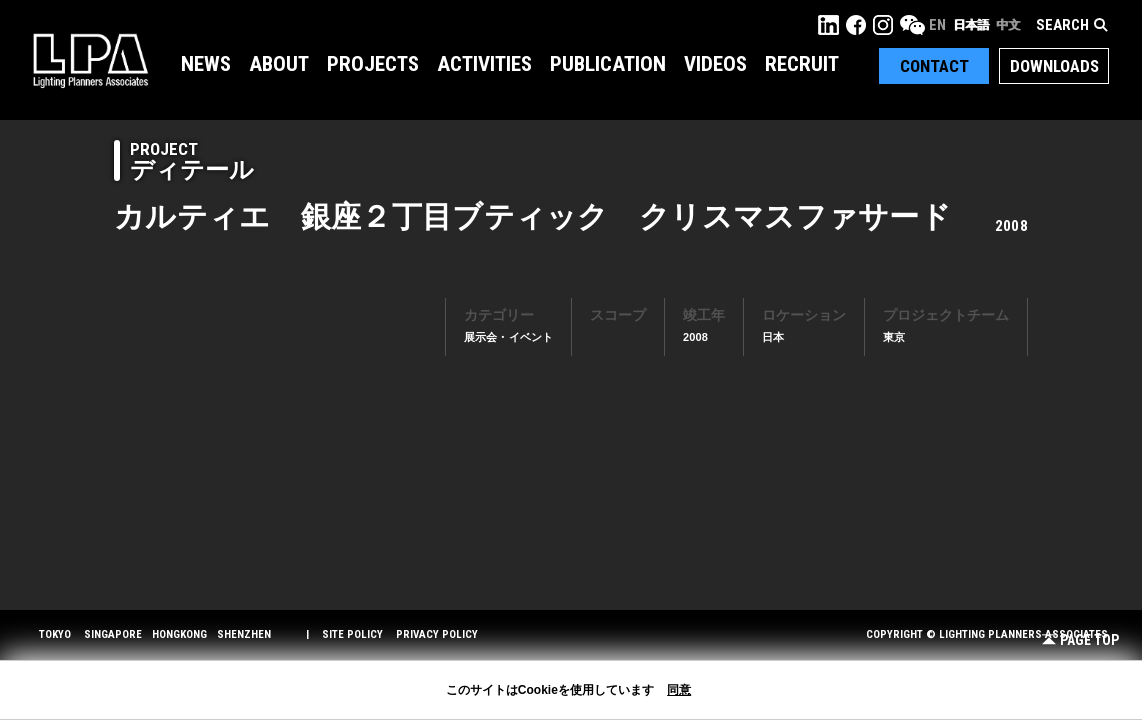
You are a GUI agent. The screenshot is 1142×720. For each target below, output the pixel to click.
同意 (679, 690)
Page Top (1080, 640)
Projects (373, 64)
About (279, 64)
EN (937, 25)
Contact (934, 66)
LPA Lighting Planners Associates (90, 60)
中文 (1008, 25)
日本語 (971, 25)
